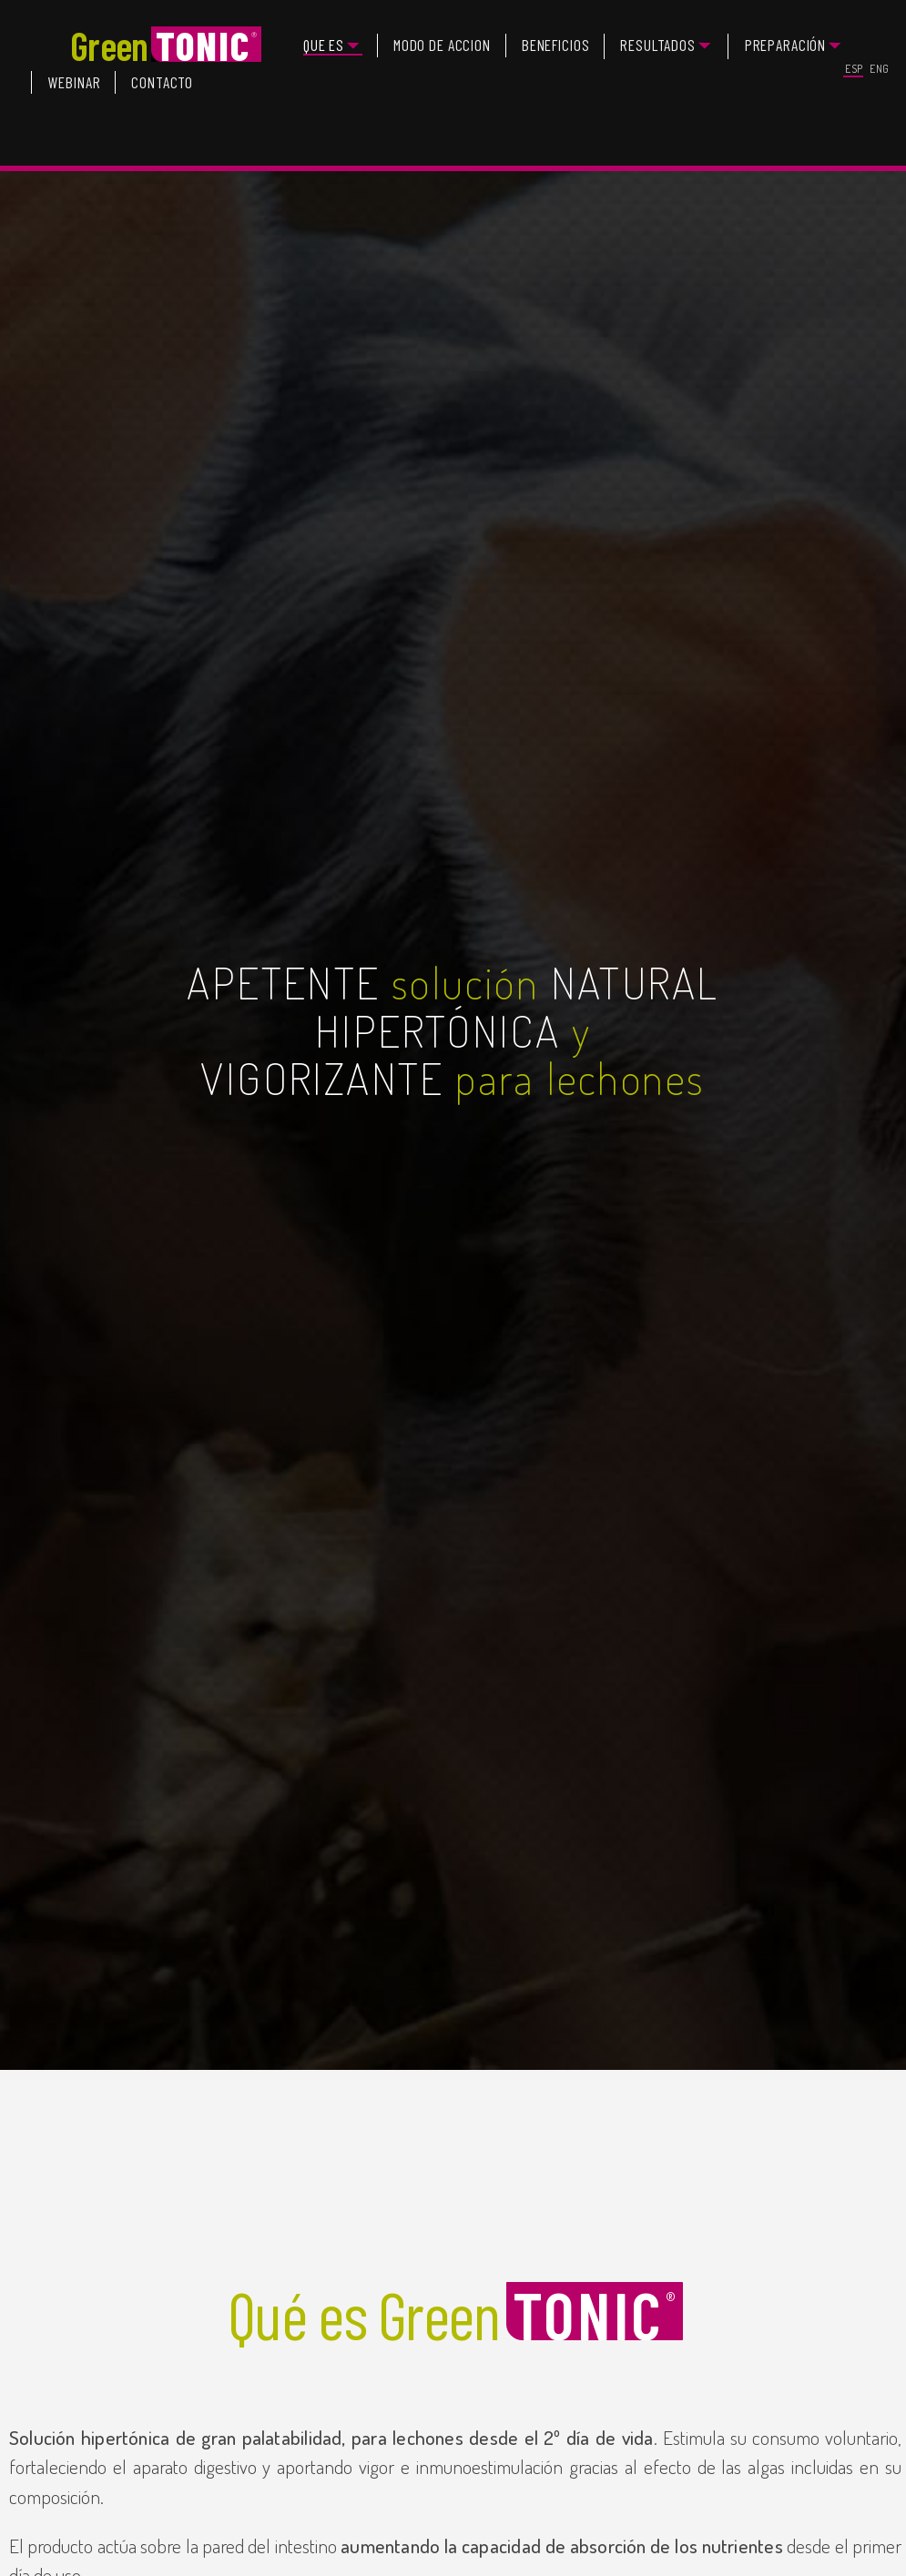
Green (165, 46)
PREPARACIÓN (786, 44)
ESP (854, 69)
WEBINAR (73, 82)
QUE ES (323, 44)
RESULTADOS (658, 44)
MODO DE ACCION (442, 44)
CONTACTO (162, 82)
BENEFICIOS (556, 44)
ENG (880, 69)
